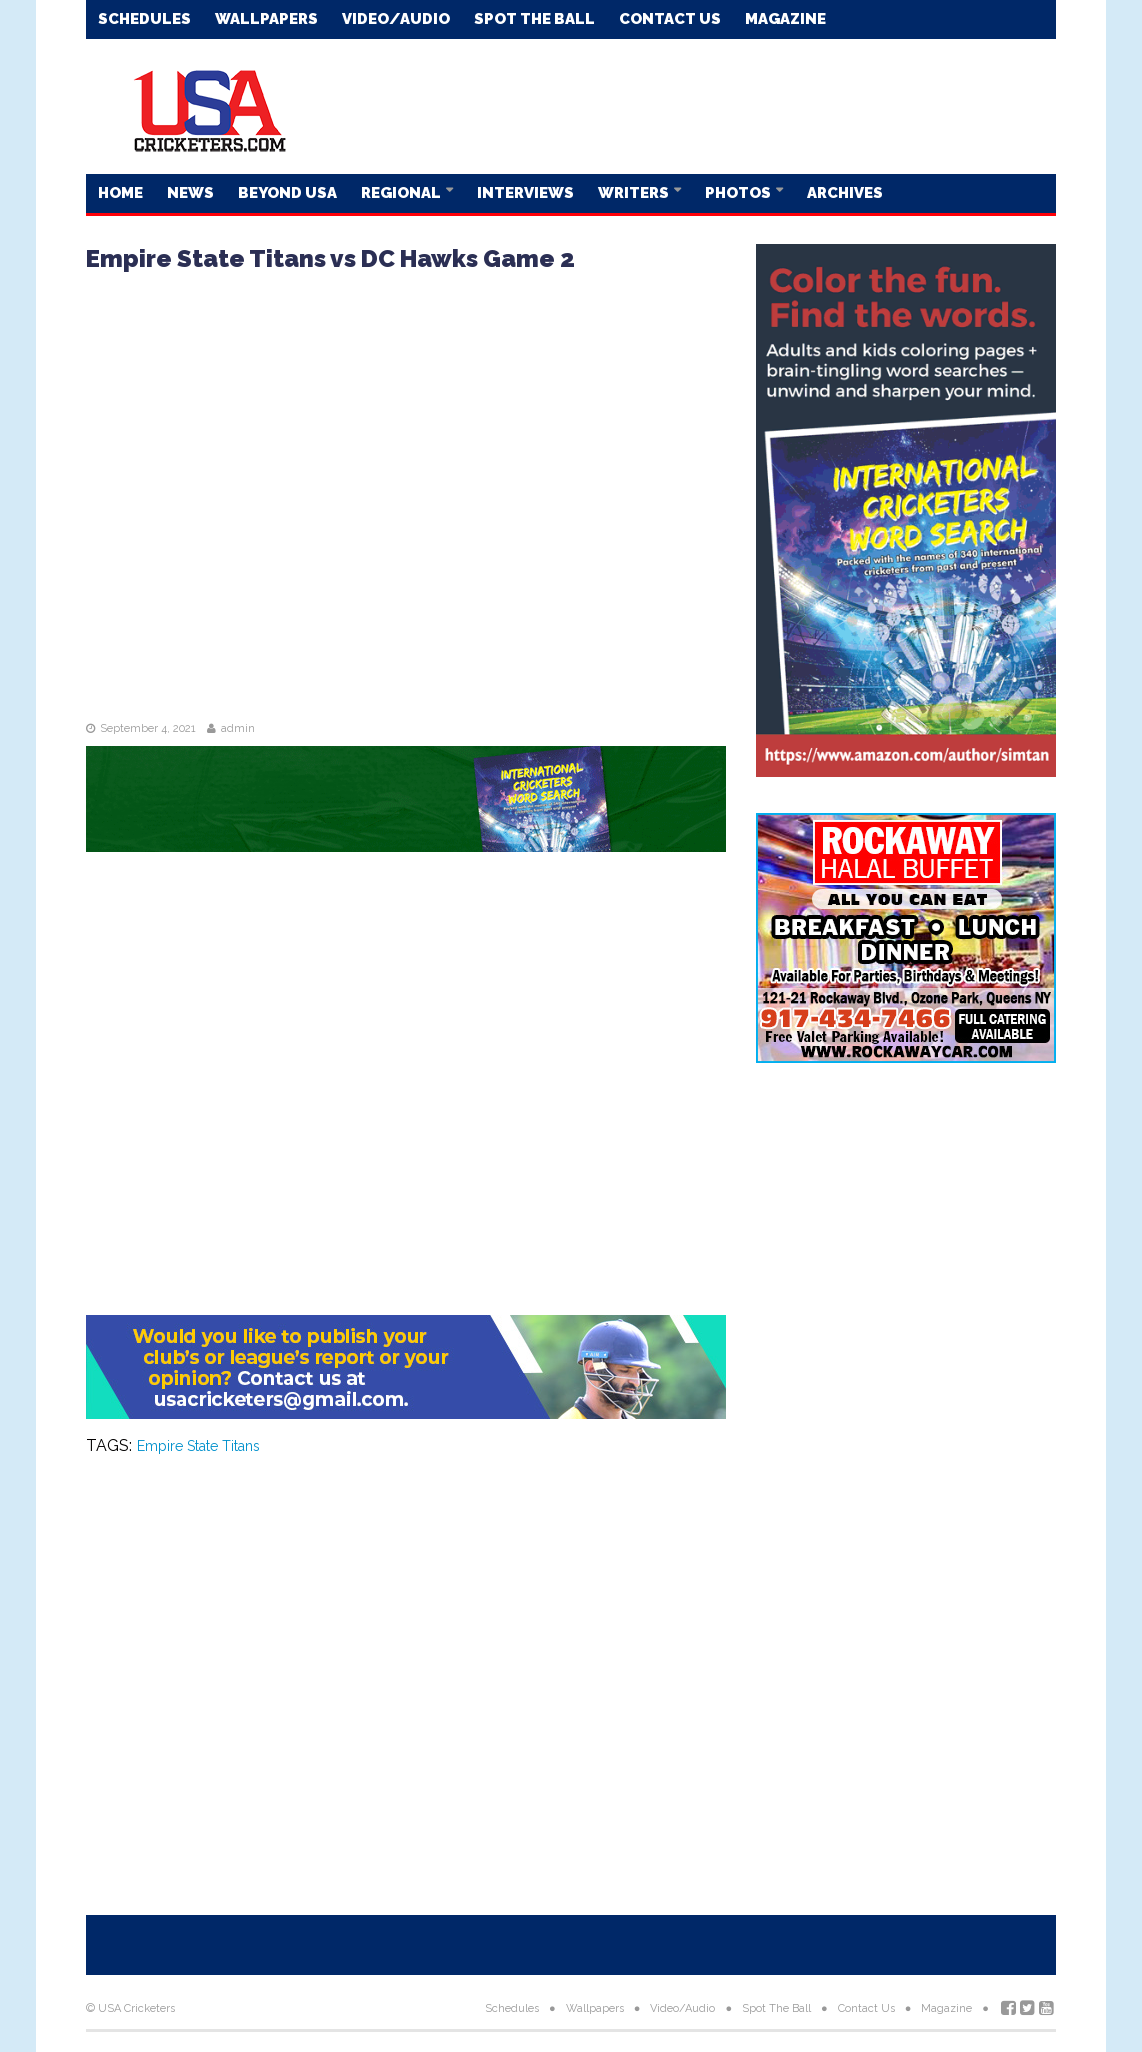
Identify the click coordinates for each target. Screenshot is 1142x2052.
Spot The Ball (534, 19)
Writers (635, 193)
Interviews (525, 193)
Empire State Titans (198, 1446)
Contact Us (670, 19)
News (190, 193)
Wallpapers (266, 19)
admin (238, 728)
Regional (402, 193)
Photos (739, 193)
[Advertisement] (692, 105)
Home (120, 193)
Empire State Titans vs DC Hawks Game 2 (330, 258)
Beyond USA (287, 193)
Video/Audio (396, 19)
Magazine (785, 19)
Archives (845, 193)
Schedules (144, 19)
